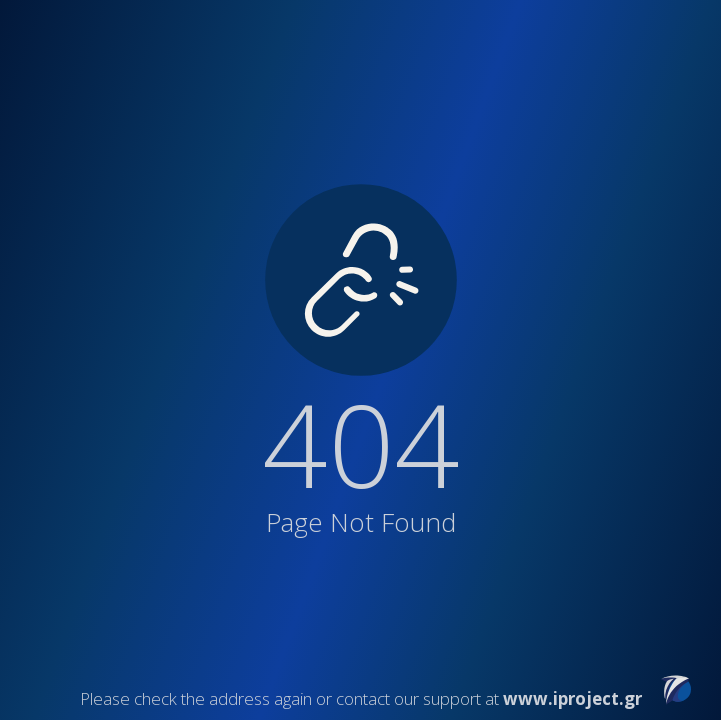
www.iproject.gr (572, 698)
